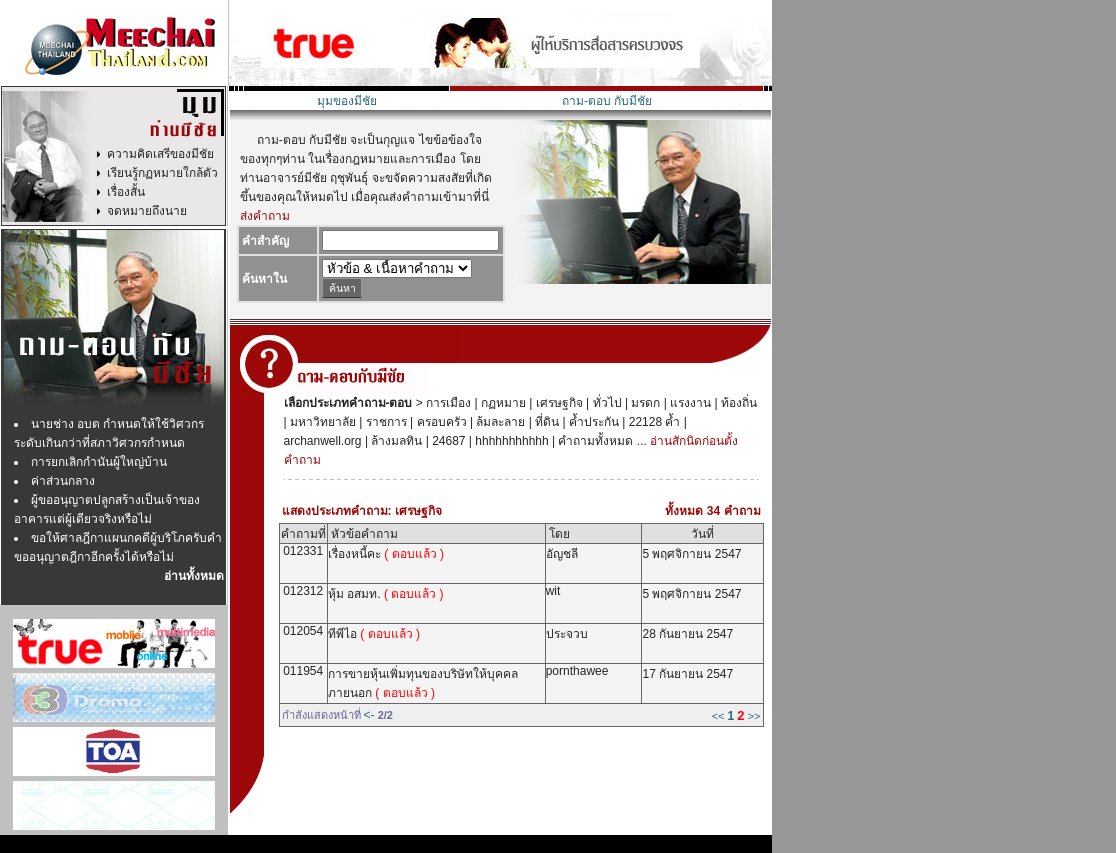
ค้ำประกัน (592, 422)
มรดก (644, 403)
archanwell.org (323, 441)
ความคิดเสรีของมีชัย (160, 154)
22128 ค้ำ (652, 422)
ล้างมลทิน (395, 441)
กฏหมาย (502, 403)
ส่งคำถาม (265, 216)
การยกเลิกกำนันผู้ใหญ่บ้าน (99, 462)
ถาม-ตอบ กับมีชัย (607, 101)
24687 (447, 441)
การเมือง (447, 403)
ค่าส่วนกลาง (63, 481)
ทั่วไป (605, 403)
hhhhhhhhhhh (510, 441)
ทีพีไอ (374, 634)
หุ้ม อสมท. (386, 594)
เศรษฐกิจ (557, 403)
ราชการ (384, 422)
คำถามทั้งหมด (594, 441)
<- (369, 715)
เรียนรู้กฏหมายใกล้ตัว (162, 173)
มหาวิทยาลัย (321, 422)
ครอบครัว (439, 422)
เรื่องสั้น (126, 192)
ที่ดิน (545, 422)
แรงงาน (689, 403)
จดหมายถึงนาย (147, 211)
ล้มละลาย (499, 422)
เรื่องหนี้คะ (386, 554)
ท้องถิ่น (737, 403)
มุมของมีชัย (347, 101)
